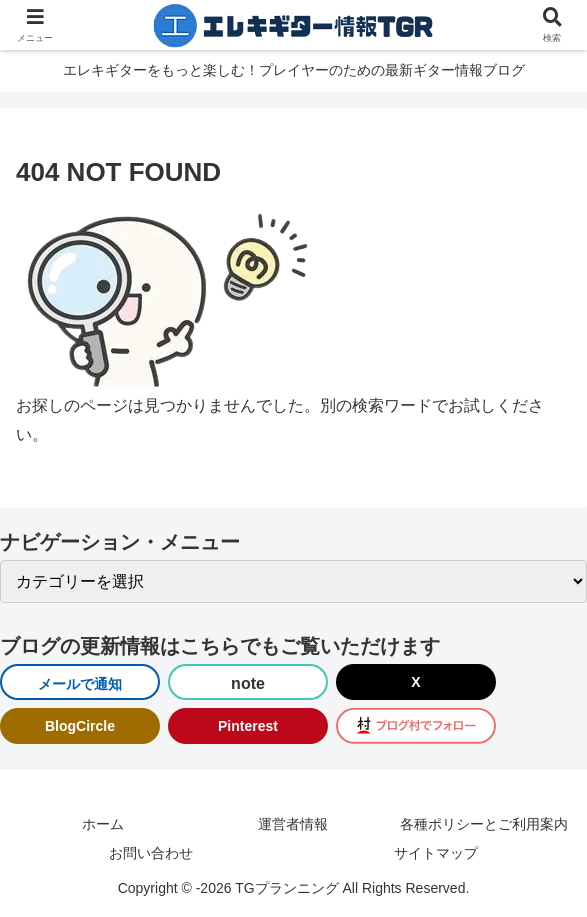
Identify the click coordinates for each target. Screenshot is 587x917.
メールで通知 (80, 684)
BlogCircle (80, 726)
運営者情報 (293, 824)
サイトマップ (436, 853)
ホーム (103, 824)
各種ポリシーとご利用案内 (484, 824)
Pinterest (248, 726)
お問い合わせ (151, 853)
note (248, 683)
